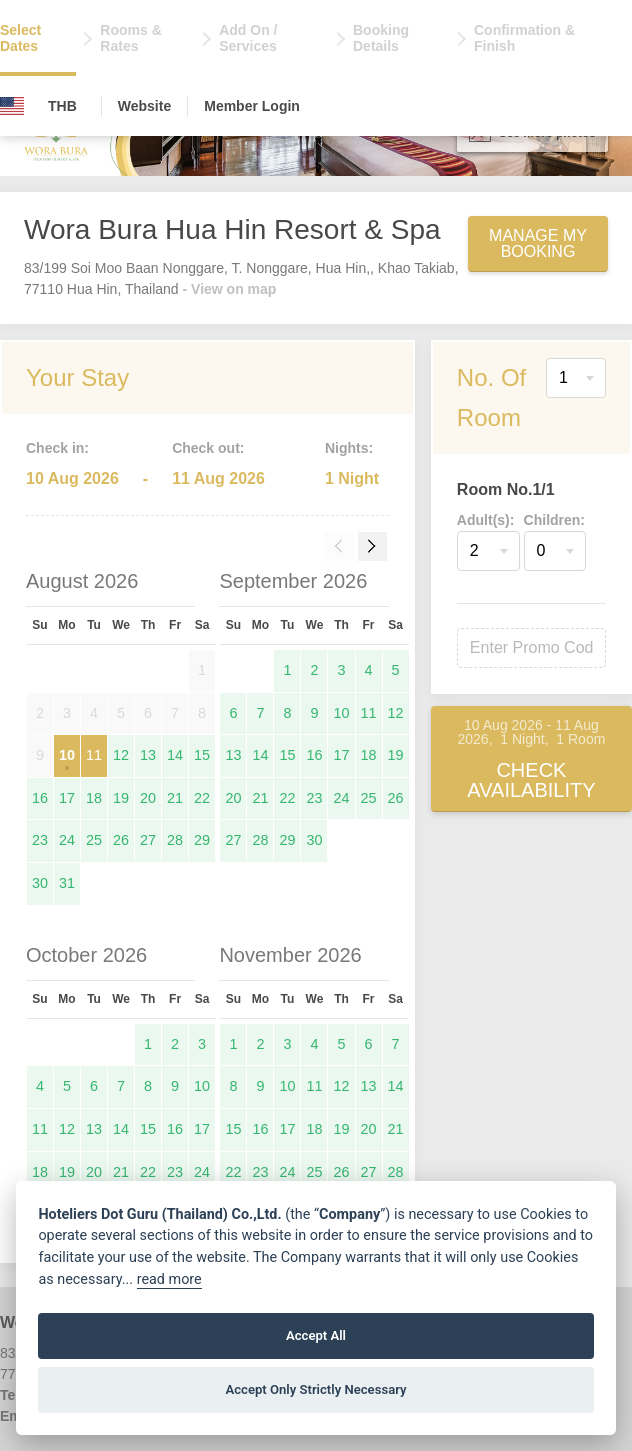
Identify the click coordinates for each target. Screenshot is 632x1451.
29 (202, 840)
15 (202, 755)
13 (148, 755)
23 (40, 840)
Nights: (349, 448)
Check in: (57, 448)
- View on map (230, 289)
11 (94, 755)
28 (175, 840)
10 (67, 755)
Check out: (208, 448)
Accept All (316, 1335)
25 (94, 840)
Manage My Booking (538, 243)
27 (148, 840)
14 (175, 755)
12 (121, 755)
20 (148, 798)
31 (67, 883)
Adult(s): (486, 520)
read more (169, 1279)
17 (67, 798)
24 (67, 840)
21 (175, 798)
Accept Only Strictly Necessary (315, 1389)
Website (144, 106)
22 (202, 798)
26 (121, 840)
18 (94, 798)
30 (40, 883)
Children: (554, 520)
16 (40, 798)
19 (121, 798)
